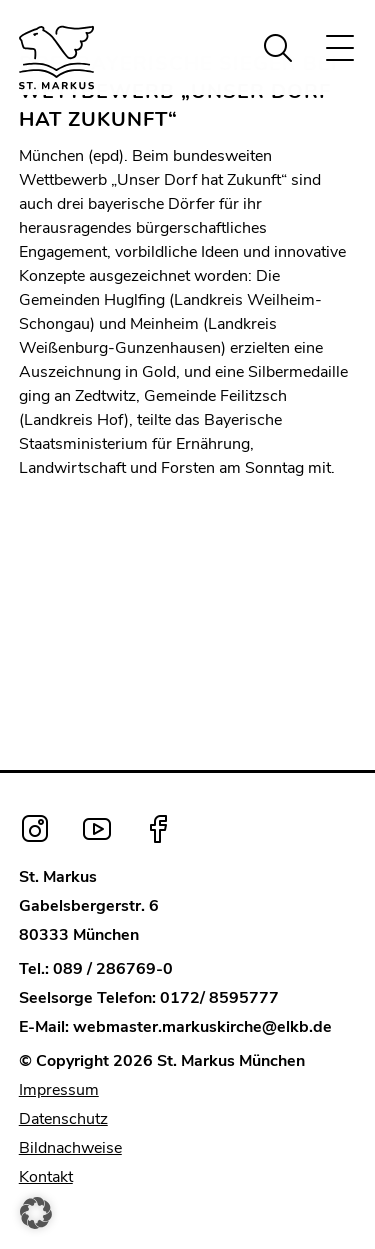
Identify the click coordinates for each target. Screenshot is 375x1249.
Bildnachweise (70, 1148)
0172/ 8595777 (219, 998)
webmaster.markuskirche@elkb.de (202, 1027)
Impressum (59, 1090)
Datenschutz (63, 1119)
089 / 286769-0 (113, 969)
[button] (36, 1213)
